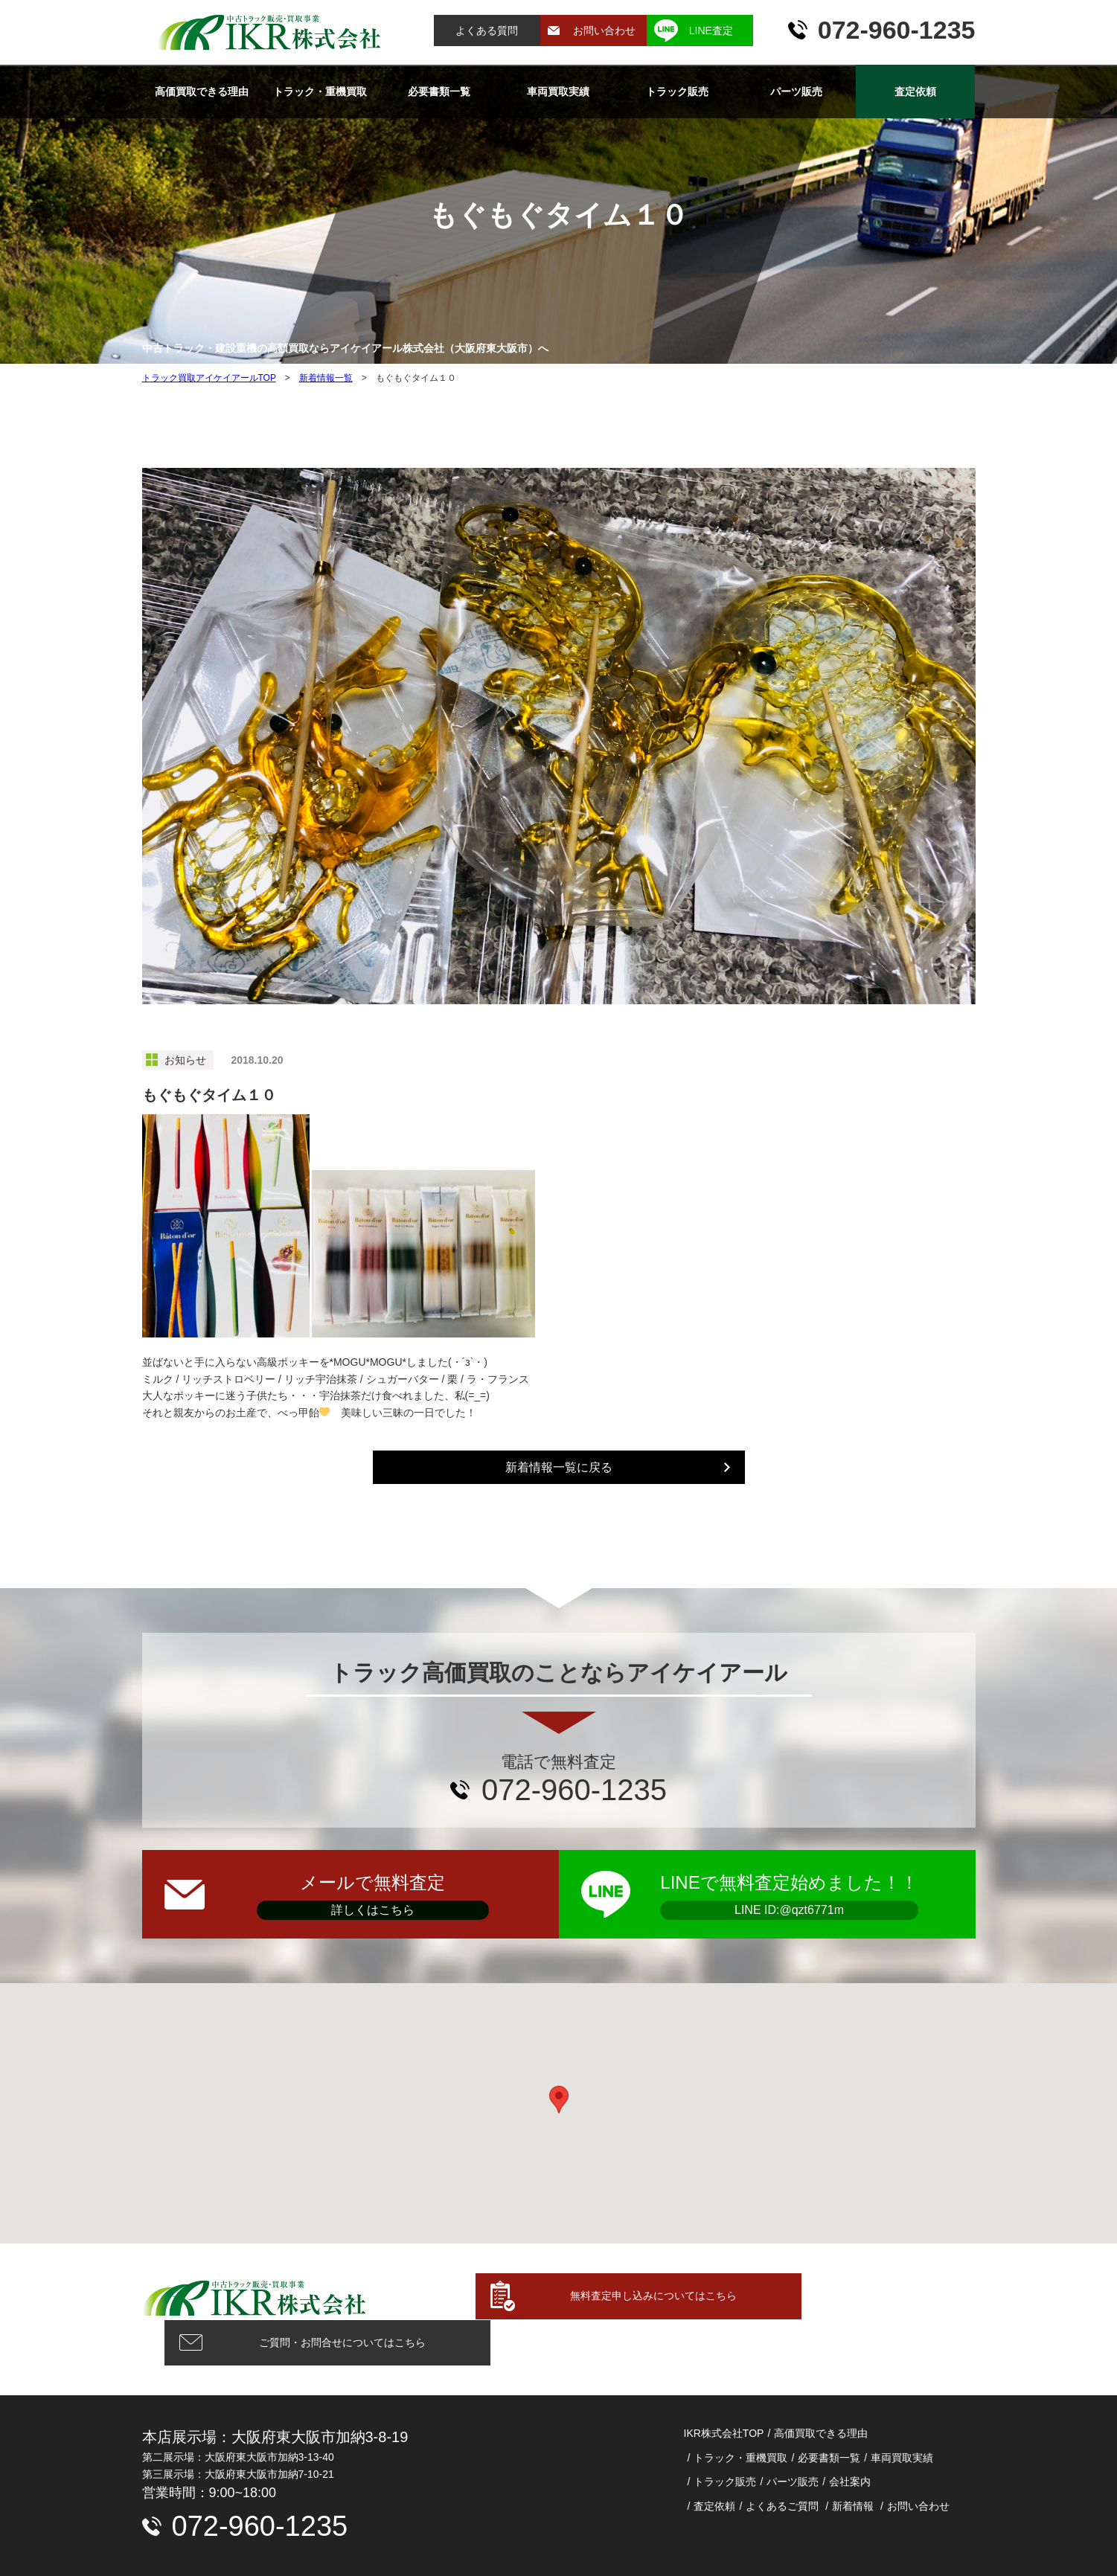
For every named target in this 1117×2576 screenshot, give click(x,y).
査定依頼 (915, 91)
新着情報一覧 (326, 378)
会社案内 (850, 2435)
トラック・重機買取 (320, 91)
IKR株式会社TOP (724, 2387)
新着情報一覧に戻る (558, 1467)
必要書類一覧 (439, 91)
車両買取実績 (558, 91)
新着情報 (853, 2460)
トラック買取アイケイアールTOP (209, 378)
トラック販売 (677, 91)
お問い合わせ (604, 30)
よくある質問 (486, 30)
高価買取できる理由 (201, 91)
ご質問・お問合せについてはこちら (856, 2296)
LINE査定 (711, 30)
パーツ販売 (796, 91)
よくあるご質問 (782, 2460)
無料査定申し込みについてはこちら (564, 2296)
